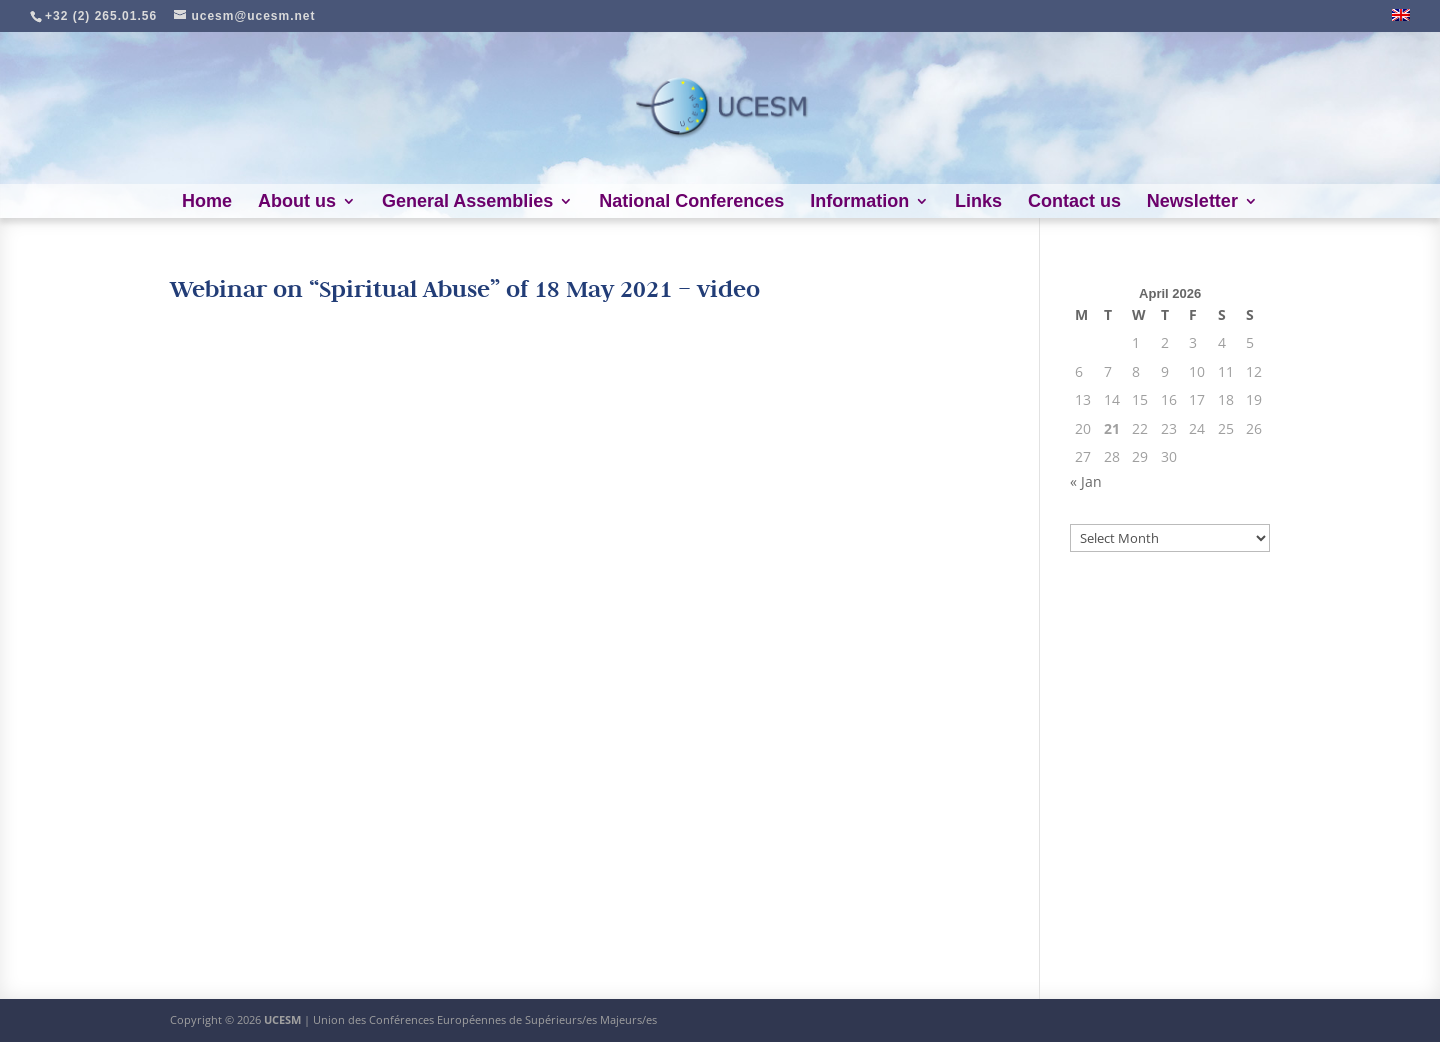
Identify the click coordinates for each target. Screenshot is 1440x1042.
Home (207, 202)
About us (297, 202)
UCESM (282, 1019)
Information (859, 202)
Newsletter (1192, 202)
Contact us (1074, 202)
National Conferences (691, 202)
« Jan (1086, 481)
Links (978, 202)
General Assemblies (467, 202)
